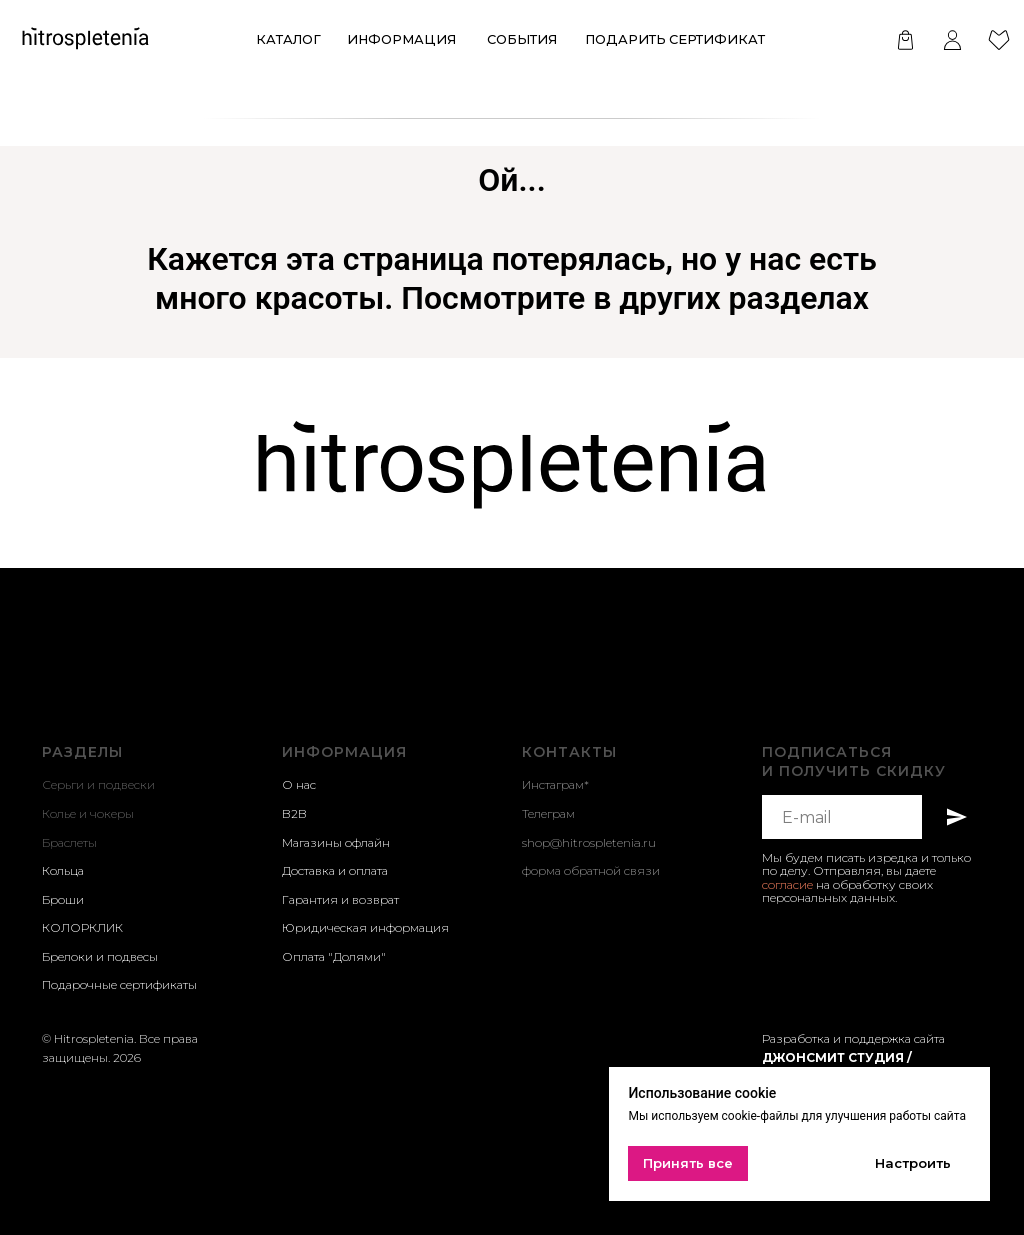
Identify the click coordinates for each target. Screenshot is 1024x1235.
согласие (787, 884)
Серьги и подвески (98, 784)
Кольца (63, 870)
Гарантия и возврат (340, 899)
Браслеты (69, 842)
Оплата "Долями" (334, 956)
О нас (299, 784)
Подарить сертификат (675, 39)
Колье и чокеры (88, 813)
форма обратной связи (591, 870)
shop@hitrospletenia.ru (589, 842)
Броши (63, 899)
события (522, 39)
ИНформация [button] (401, 39)
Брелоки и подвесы (100, 956)
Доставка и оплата (335, 870)
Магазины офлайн (336, 842)
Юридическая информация (365, 927)
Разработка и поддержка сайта (853, 1038)
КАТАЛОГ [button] (288, 39)
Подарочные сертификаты (119, 984)
